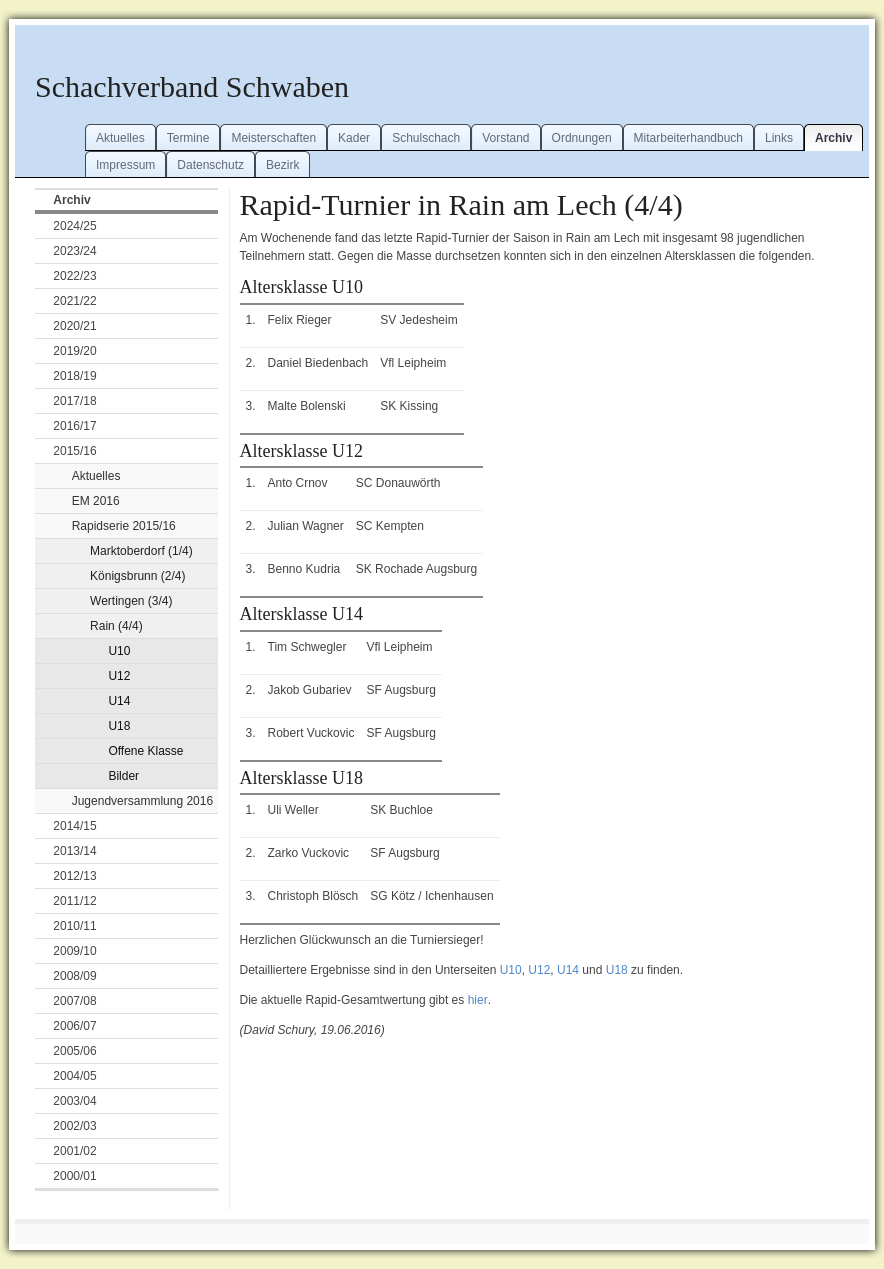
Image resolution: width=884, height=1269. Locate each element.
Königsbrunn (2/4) (137, 576)
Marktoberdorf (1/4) (141, 551)
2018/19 (74, 376)
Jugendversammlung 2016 (142, 801)
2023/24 (74, 251)
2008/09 (74, 976)
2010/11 (74, 926)
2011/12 (74, 901)
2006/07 (74, 1026)
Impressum (125, 165)
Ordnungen (582, 138)
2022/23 (74, 276)
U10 (119, 651)
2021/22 (74, 301)
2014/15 (74, 826)
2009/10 (74, 951)
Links (779, 138)
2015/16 (74, 451)
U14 (119, 701)
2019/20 (74, 351)
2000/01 (74, 1176)
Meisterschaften (273, 138)
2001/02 (74, 1151)
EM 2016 (96, 501)
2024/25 (74, 226)
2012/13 (74, 876)
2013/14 (74, 851)
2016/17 (74, 426)
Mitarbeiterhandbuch (688, 138)
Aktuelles (120, 138)
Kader (354, 138)
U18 (119, 726)
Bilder (123, 776)
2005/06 (74, 1051)
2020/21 (74, 326)
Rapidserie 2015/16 (124, 526)
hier (478, 1000)
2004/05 (74, 1076)
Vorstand (505, 138)
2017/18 (74, 401)
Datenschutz (210, 165)
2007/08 (74, 1001)
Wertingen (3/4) (131, 601)
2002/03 (74, 1126)
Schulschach (426, 138)
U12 (119, 676)
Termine (188, 138)
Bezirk (282, 165)
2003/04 (74, 1101)
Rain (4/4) (116, 626)
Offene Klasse (145, 751)
